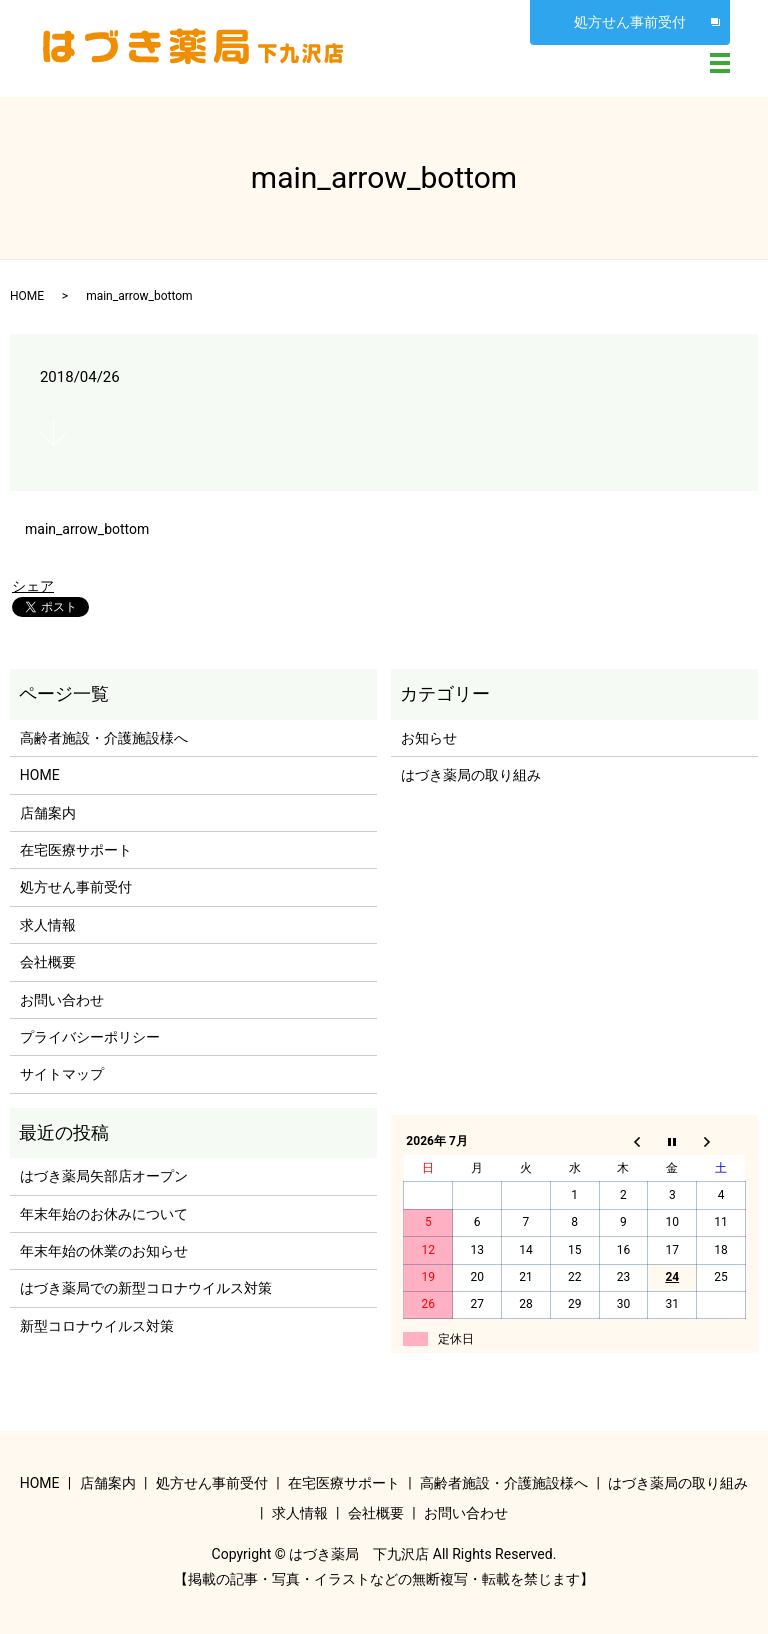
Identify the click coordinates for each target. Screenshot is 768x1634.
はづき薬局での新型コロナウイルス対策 (146, 1288)
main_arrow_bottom (87, 529)
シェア (33, 586)
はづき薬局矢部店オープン (104, 1176)
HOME (27, 296)
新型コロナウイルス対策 (97, 1326)
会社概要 (48, 962)
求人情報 (48, 925)
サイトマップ (62, 1074)
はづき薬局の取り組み (471, 775)
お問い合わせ (62, 1000)
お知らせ (429, 738)
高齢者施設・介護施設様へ (104, 738)
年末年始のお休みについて (104, 1214)
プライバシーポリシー (90, 1037)
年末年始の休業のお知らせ (104, 1251)
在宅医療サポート (76, 850)
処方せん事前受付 (630, 22)
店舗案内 (48, 813)
